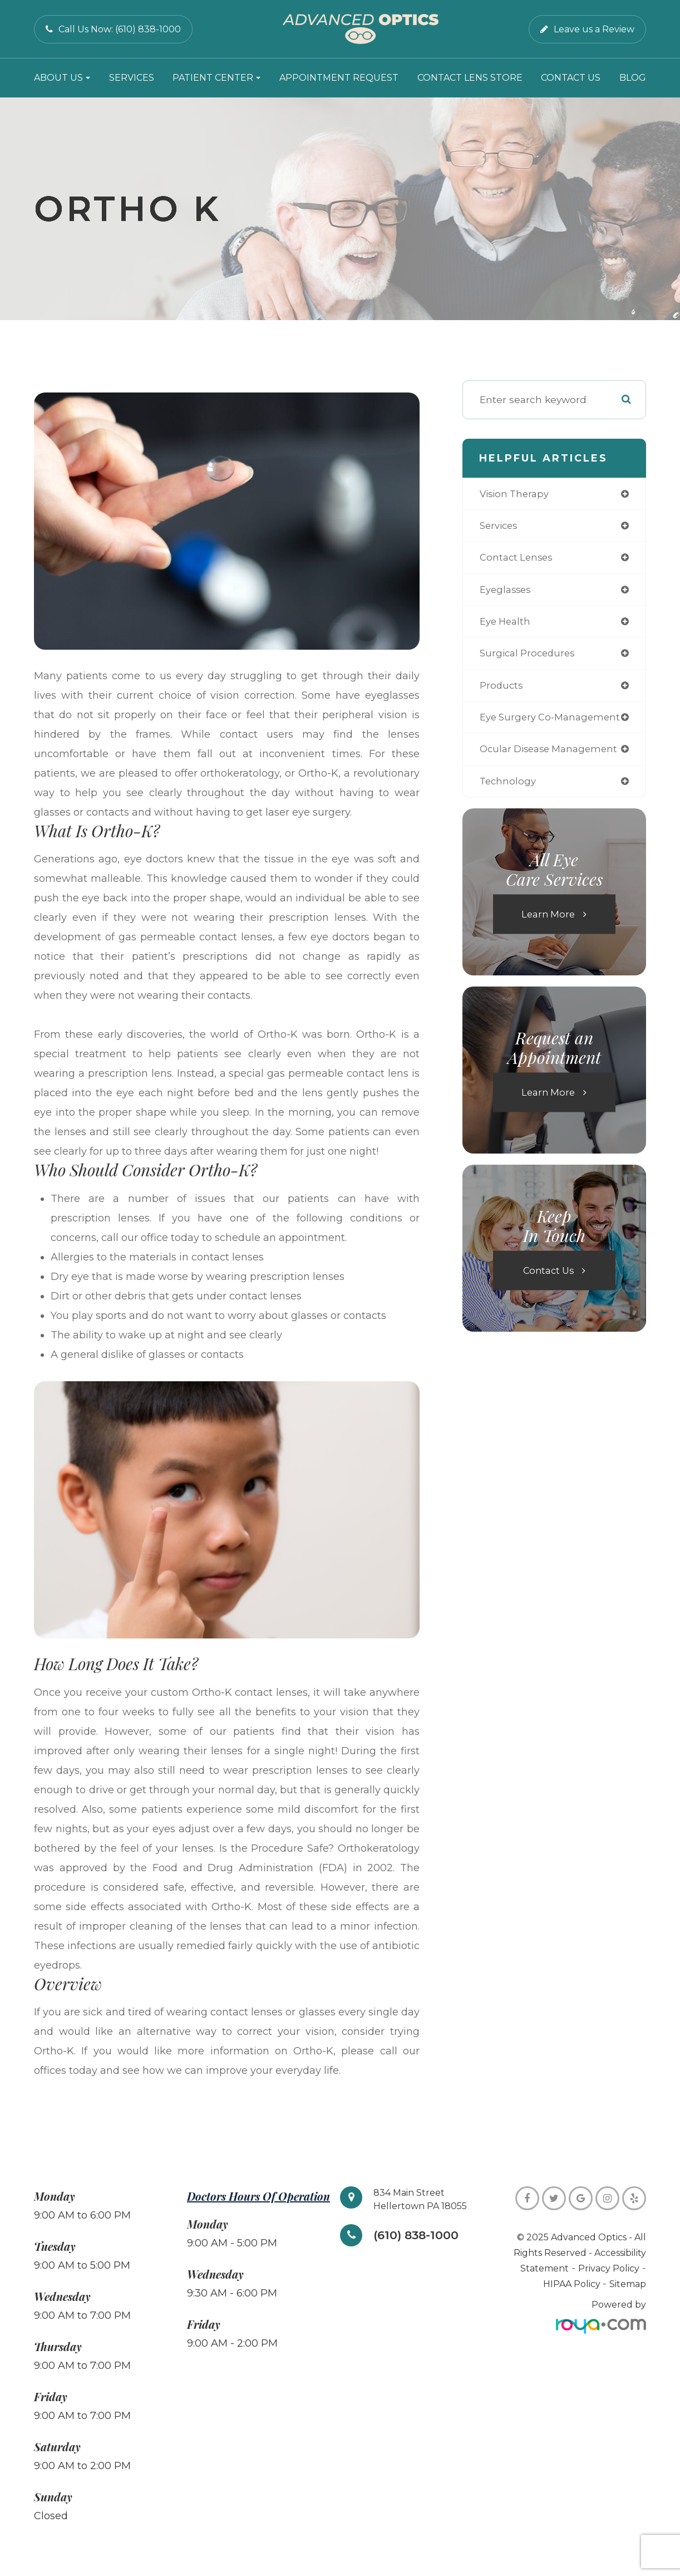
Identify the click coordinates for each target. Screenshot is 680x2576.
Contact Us (570, 77)
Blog (632, 77)
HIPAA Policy (573, 2284)
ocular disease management (552, 754)
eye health (507, 624)
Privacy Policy (608, 2268)
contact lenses (518, 559)
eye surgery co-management (553, 722)
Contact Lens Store (470, 77)
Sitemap (627, 2284)
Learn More (548, 920)
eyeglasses (507, 591)
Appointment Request (338, 77)
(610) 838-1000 (419, 2235)
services (500, 526)
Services (131, 77)
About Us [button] (62, 77)
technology (509, 787)
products (502, 689)
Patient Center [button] (216, 77)
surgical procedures (529, 657)
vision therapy (516, 494)
